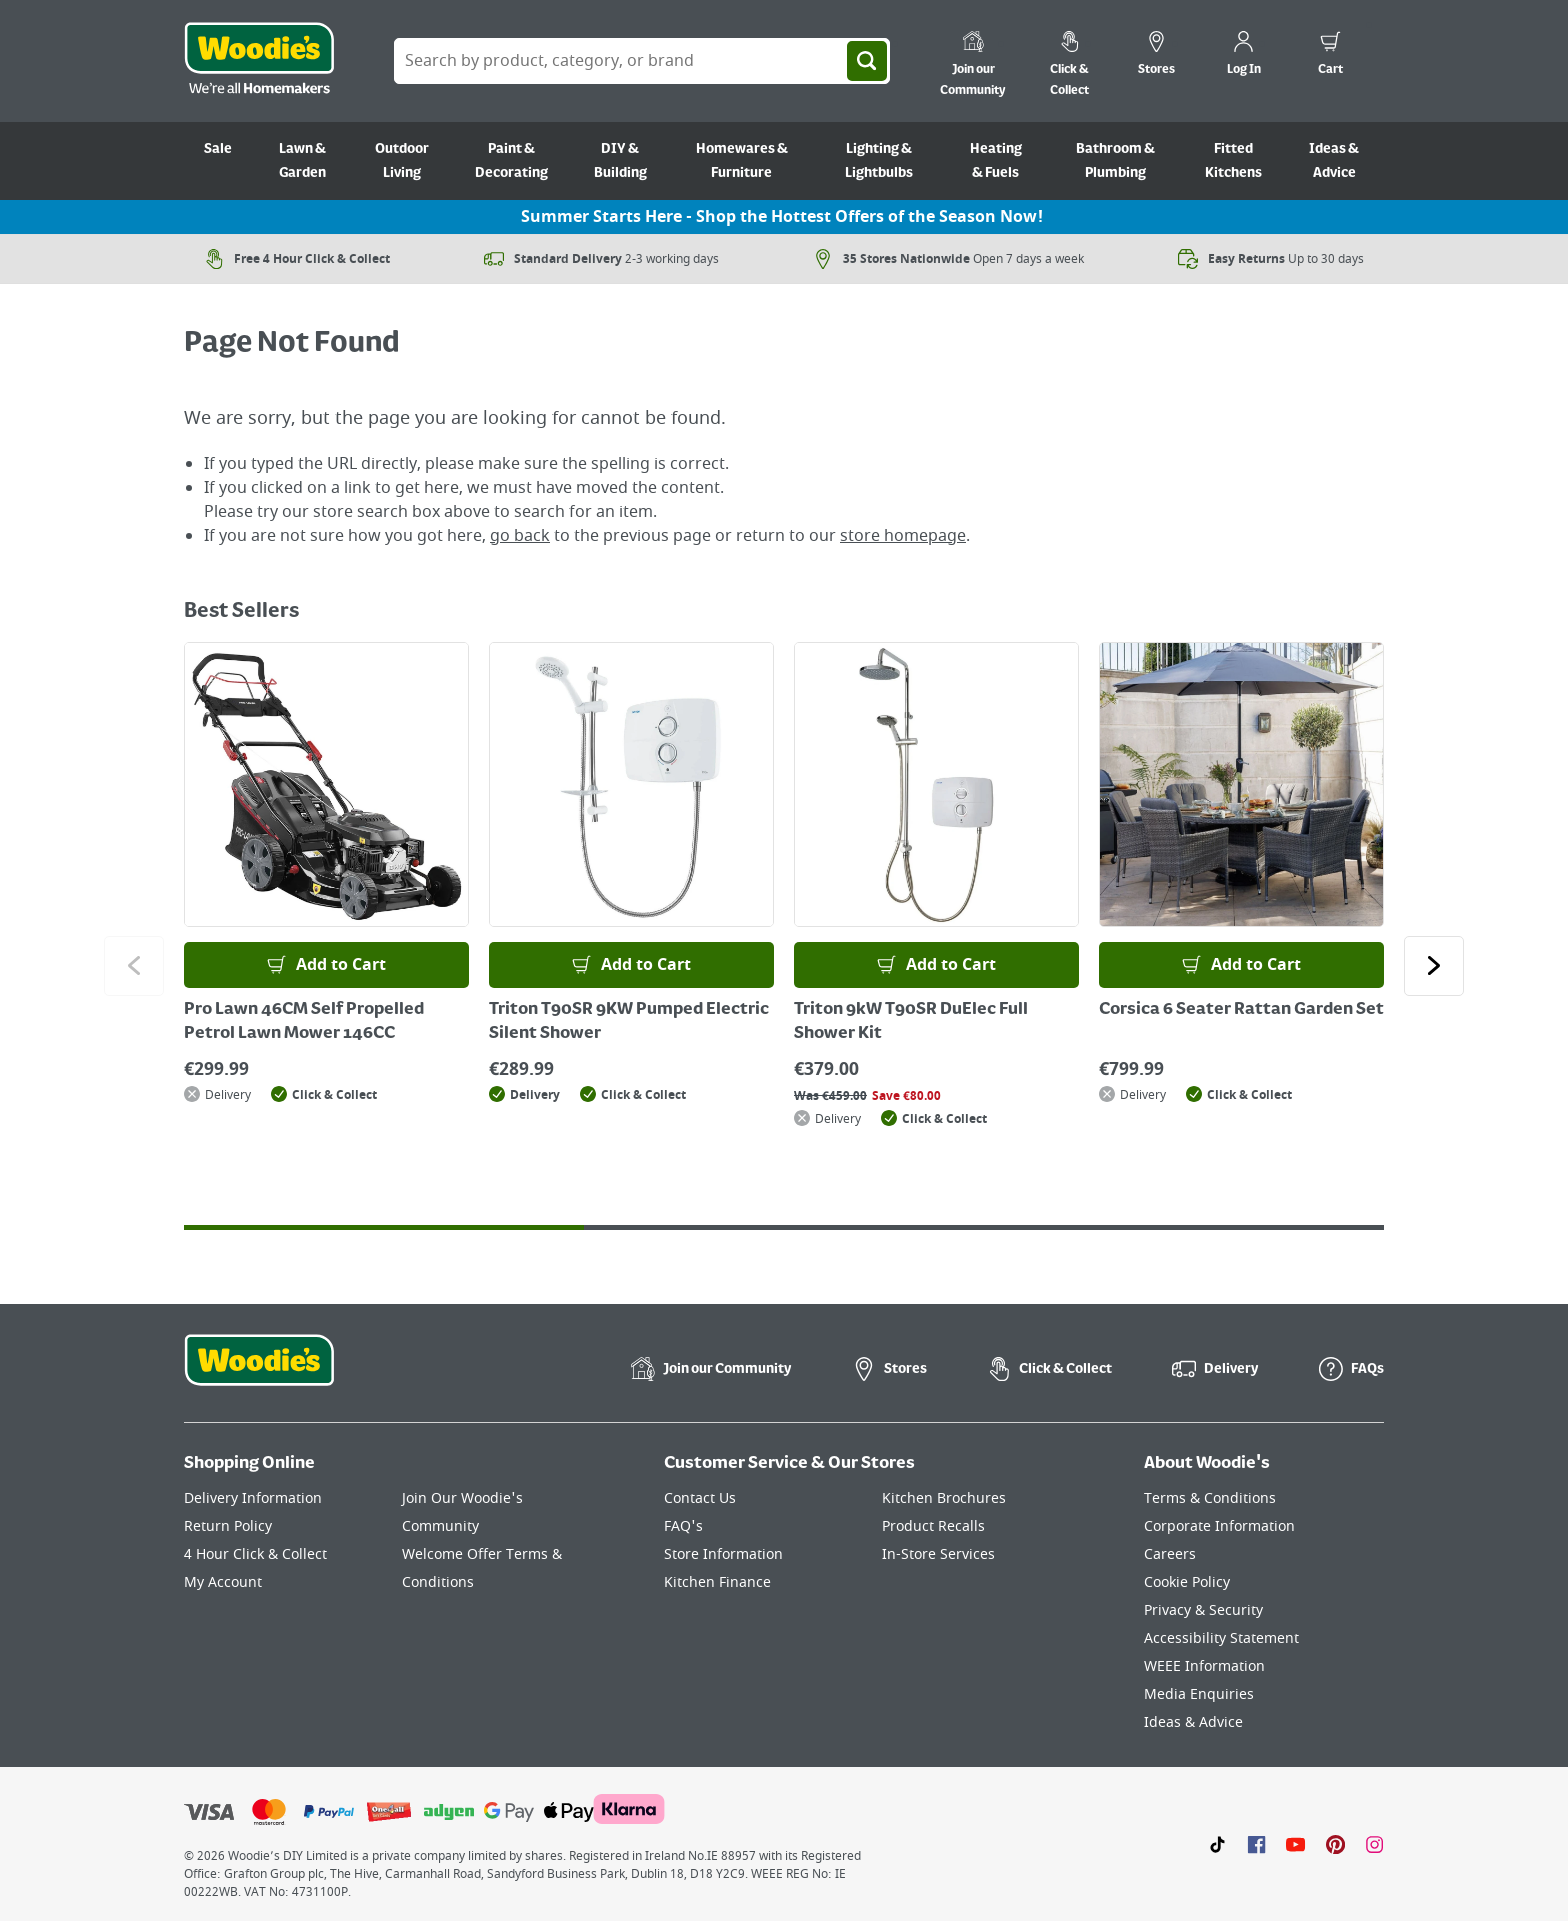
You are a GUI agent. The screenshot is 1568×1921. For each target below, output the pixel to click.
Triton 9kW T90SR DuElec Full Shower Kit (911, 1022)
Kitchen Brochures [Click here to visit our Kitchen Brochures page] (944, 1498)
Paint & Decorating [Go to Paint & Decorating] (511, 161)
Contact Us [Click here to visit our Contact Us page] (700, 1498)
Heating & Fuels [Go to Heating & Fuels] (996, 161)
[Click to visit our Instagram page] (1374, 1844)
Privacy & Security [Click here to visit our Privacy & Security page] (1203, 1610)
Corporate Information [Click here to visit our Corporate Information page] (1219, 1526)
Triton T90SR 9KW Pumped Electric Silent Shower (629, 1022)
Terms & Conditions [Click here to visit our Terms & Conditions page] (1210, 1498)
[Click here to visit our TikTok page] (1217, 1844)
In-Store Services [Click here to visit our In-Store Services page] (938, 1554)
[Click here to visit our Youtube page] (1295, 1844)
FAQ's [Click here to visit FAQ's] (683, 1526)
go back (520, 536)
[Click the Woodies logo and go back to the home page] (259, 61)
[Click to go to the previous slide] (134, 966)
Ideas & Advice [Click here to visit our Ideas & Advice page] (1193, 1722)
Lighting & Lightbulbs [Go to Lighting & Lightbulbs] (879, 161)
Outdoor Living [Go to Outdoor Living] (402, 161)
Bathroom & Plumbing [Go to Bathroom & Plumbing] (1115, 161)
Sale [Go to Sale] (218, 149)
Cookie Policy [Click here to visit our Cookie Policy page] (1187, 1582)
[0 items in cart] (1330, 56)
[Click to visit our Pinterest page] (1335, 1844)
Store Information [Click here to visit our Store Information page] (723, 1554)
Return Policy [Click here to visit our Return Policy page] (228, 1526)
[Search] (867, 61)
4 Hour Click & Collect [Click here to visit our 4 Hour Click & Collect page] (255, 1554)
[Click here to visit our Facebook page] (1256, 1844)
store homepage (903, 536)
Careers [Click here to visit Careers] (1170, 1554)
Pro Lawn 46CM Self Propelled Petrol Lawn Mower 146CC (304, 1022)
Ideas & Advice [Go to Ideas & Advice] (1334, 161)
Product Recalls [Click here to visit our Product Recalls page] (933, 1526)
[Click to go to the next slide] (1434, 966)
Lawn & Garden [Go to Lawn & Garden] (302, 161)
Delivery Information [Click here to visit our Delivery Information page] (253, 1498)
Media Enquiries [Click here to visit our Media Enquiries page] (1199, 1694)
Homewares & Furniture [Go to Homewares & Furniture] (742, 161)
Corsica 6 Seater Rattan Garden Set (1241, 1010)
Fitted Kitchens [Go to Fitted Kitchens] (1233, 161)
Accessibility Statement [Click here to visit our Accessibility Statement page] (1221, 1638)
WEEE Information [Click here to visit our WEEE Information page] (1204, 1666)
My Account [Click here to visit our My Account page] (223, 1582)
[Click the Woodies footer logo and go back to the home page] (259, 1373)
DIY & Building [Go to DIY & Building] (620, 161)
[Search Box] (642, 61)
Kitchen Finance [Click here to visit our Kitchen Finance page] (717, 1582)
